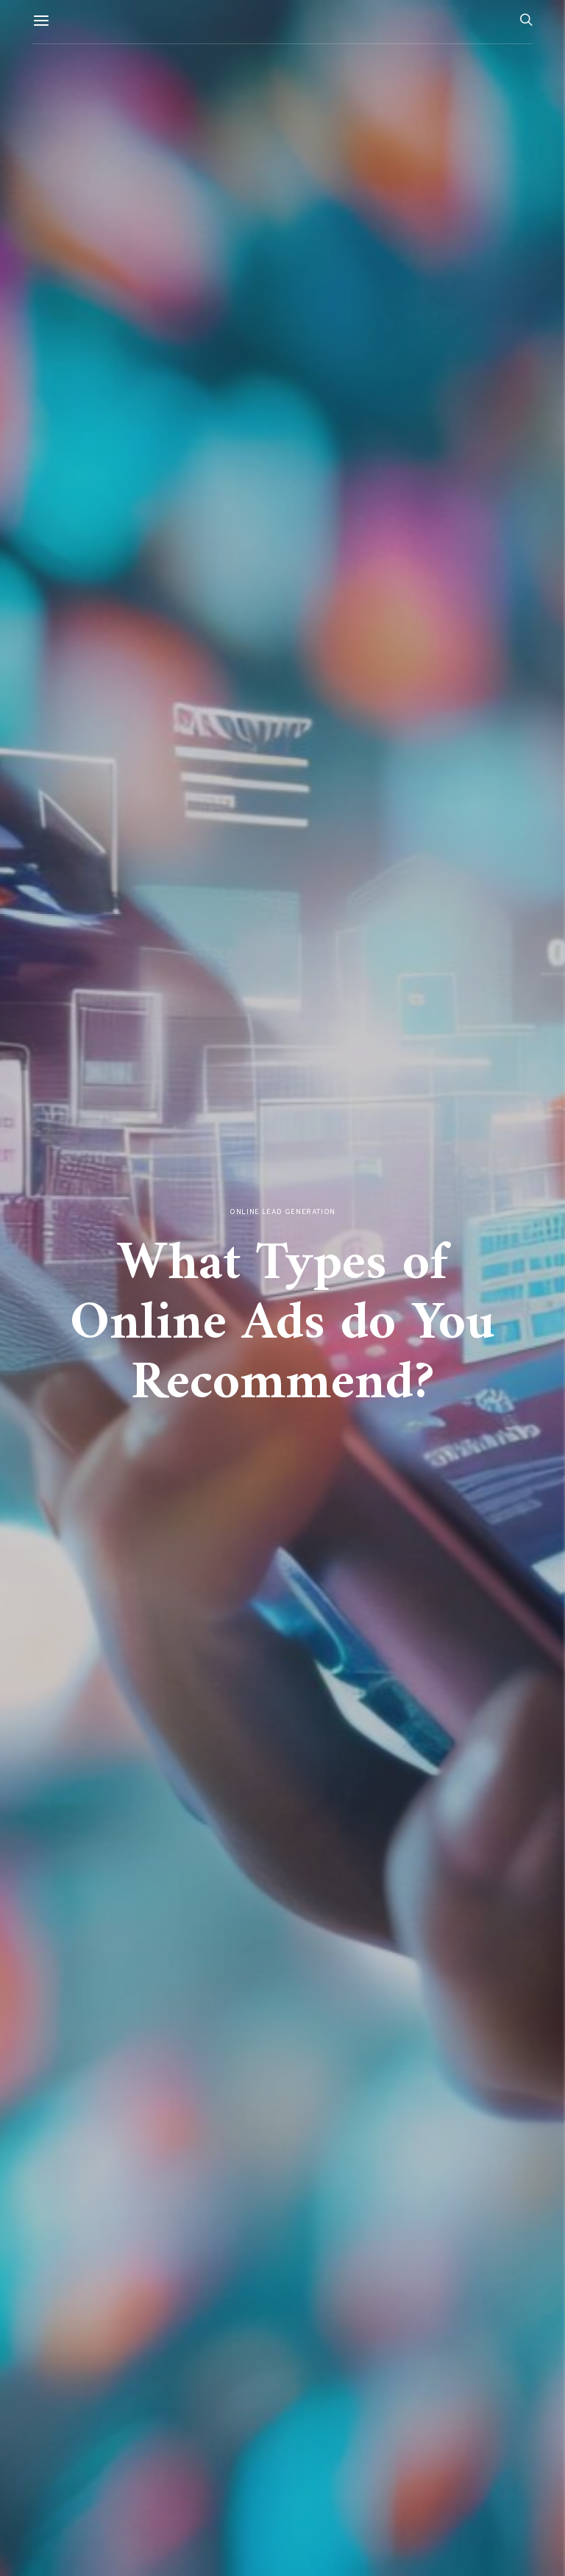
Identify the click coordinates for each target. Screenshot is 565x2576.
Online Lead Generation (282, 1212)
